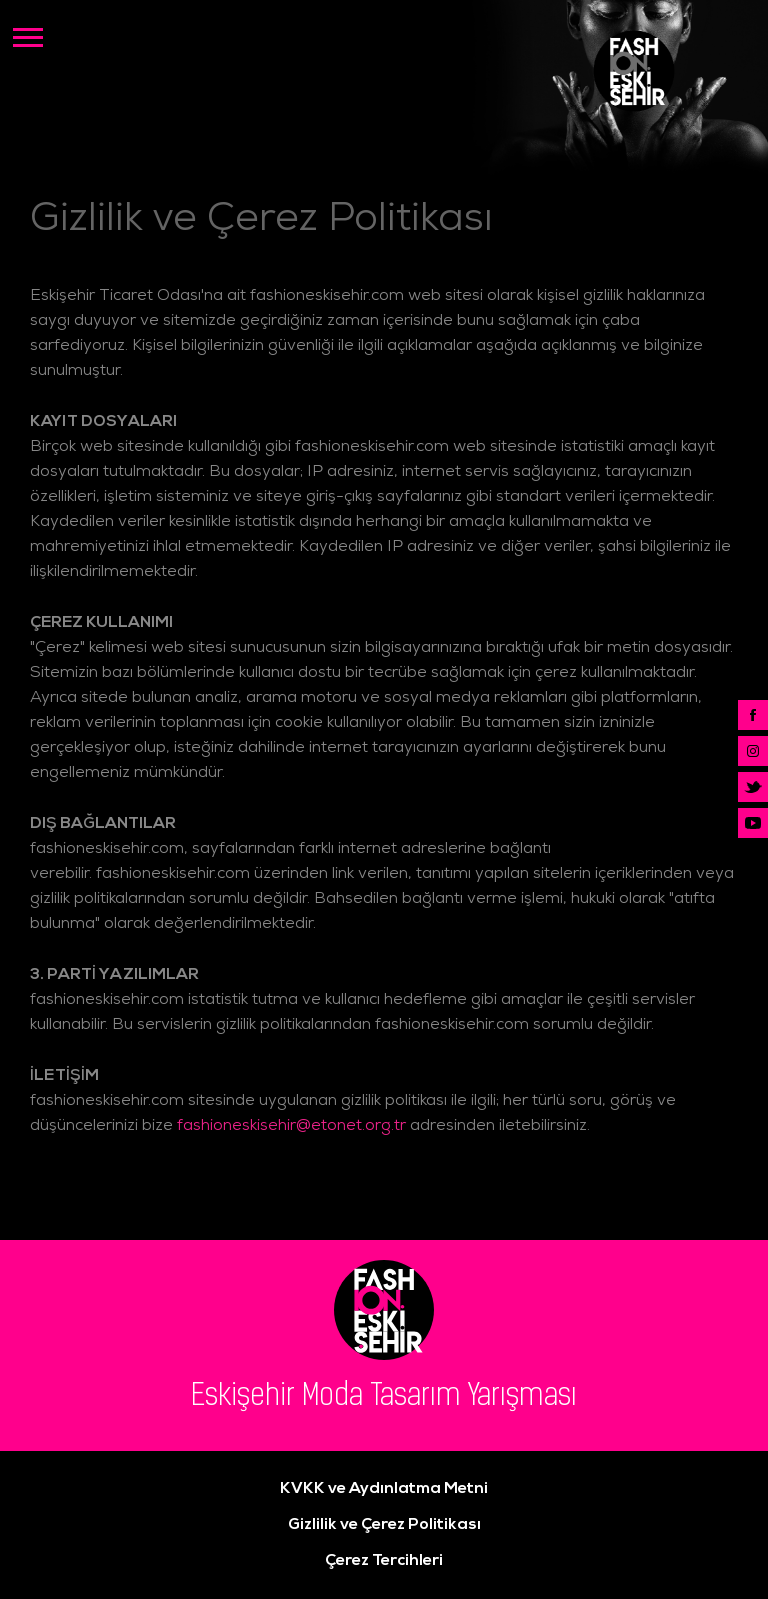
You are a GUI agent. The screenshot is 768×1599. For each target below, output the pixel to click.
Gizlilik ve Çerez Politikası (384, 1525)
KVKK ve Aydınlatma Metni (384, 1489)
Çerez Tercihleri (384, 1561)
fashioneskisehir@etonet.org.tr (291, 1127)
